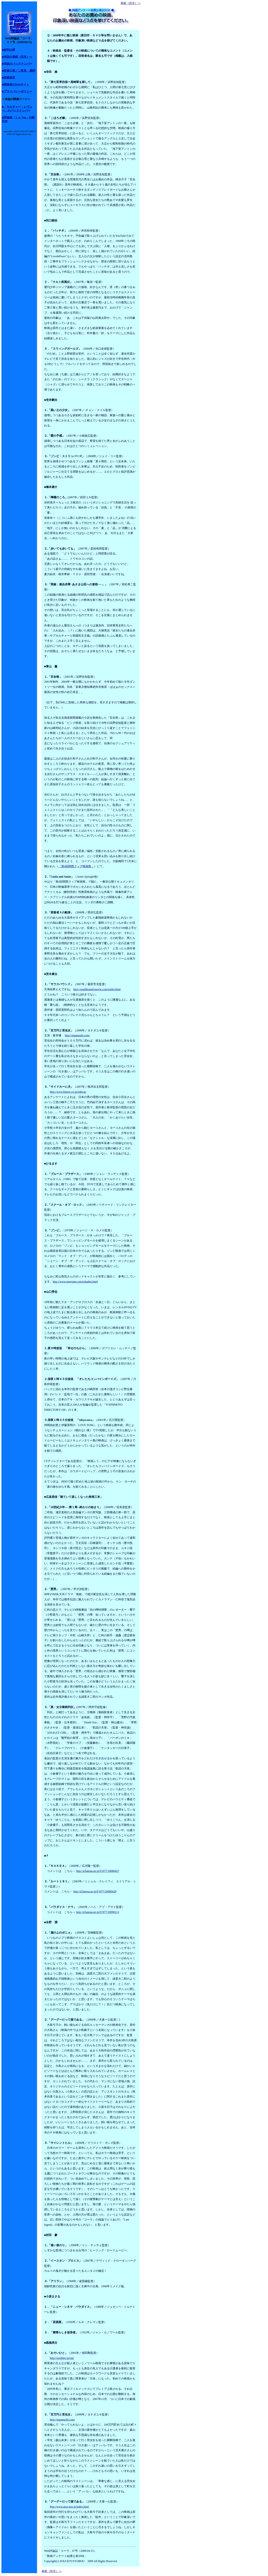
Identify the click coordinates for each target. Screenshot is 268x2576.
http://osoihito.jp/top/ (62, 2358)
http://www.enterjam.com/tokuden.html (75, 1281)
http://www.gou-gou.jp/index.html (69, 2506)
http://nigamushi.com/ (77, 1035)
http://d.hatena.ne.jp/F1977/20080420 (94, 1891)
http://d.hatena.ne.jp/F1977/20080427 (97, 1870)
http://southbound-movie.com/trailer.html (97, 989)
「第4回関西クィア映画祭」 (76, 866)
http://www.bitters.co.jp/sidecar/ (68, 1091)
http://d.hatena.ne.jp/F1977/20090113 (97, 1912)
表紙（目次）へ (130, 3)
